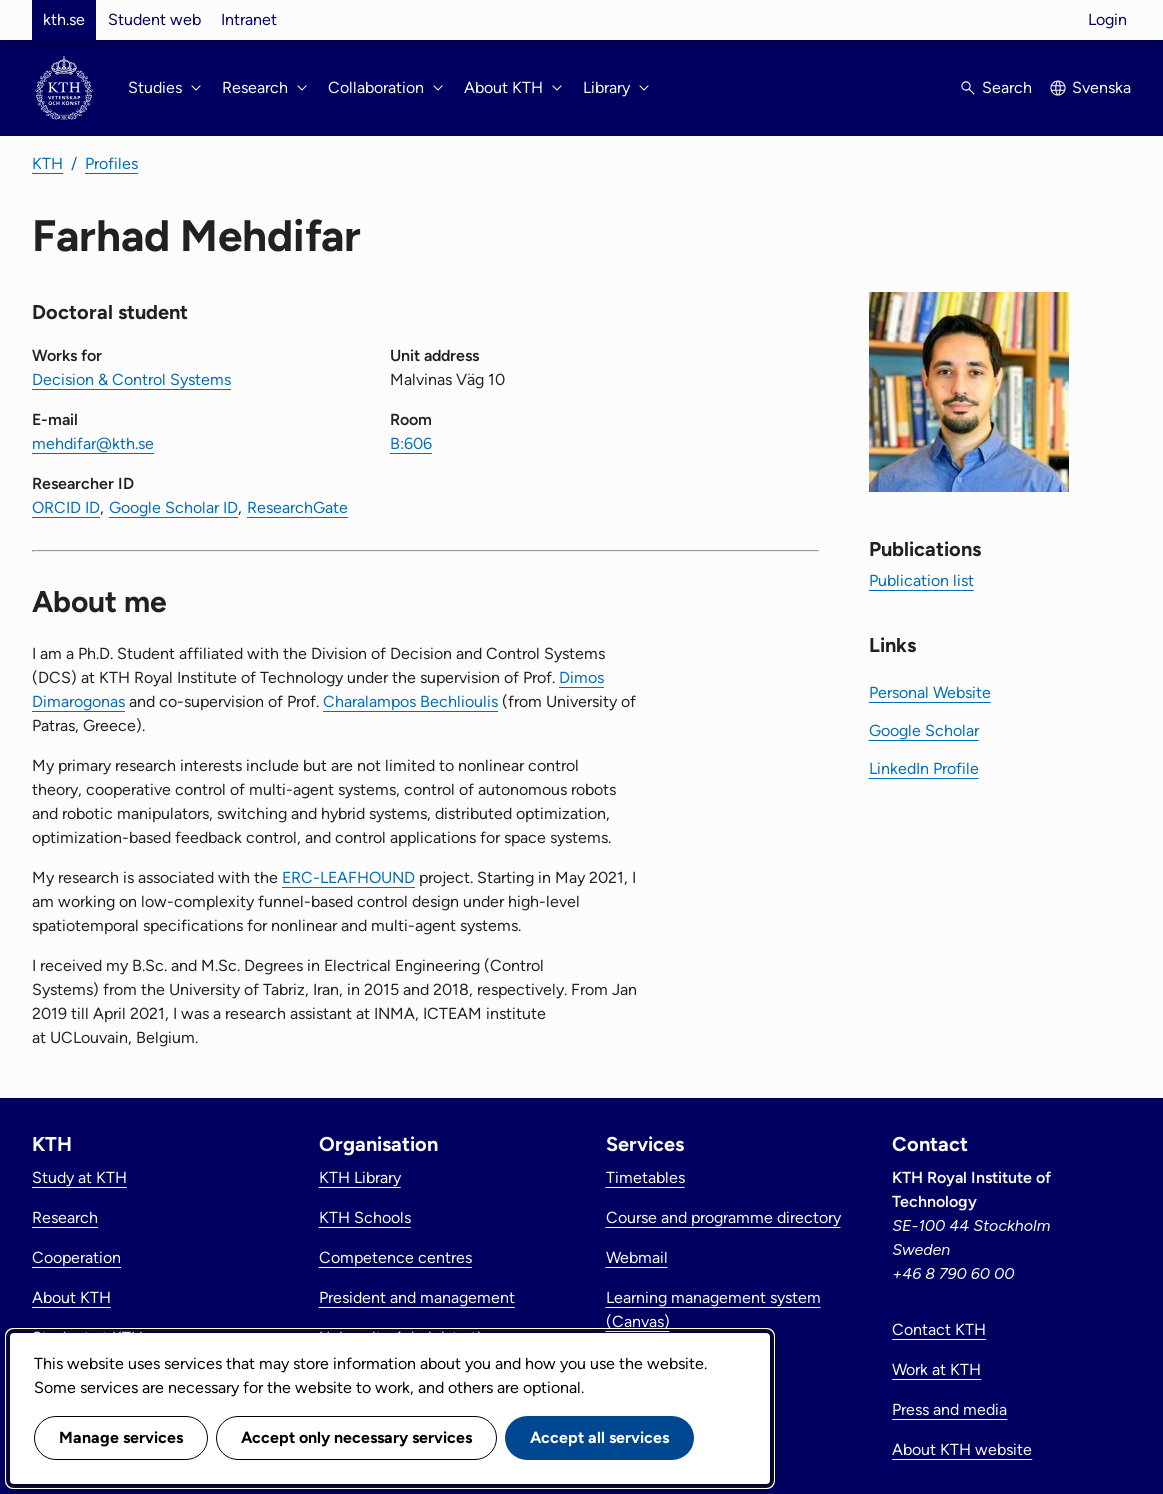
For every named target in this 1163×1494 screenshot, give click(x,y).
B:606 (411, 443)
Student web (154, 19)
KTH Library (360, 1177)
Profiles (111, 163)
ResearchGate (297, 507)
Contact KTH (939, 1329)
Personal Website (930, 692)
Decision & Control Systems (131, 379)
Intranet (249, 19)
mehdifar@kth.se (93, 443)
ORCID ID (66, 507)
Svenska (1101, 87)
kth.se (64, 19)
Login (1107, 19)
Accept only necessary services (356, 1437)
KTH (47, 163)
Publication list (921, 580)
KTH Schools (365, 1217)
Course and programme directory (723, 1217)
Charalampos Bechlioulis (410, 701)
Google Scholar (924, 730)
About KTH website (962, 1449)
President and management (417, 1297)
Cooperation (76, 1257)
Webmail (637, 1257)
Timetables (645, 1177)
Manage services (121, 1437)
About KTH (71, 1297)
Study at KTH (79, 1177)
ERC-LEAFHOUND (348, 877)
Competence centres (395, 1257)
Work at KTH (936, 1369)
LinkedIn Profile (924, 768)
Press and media (949, 1409)
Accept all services (599, 1437)
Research (65, 1217)
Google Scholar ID (173, 507)
